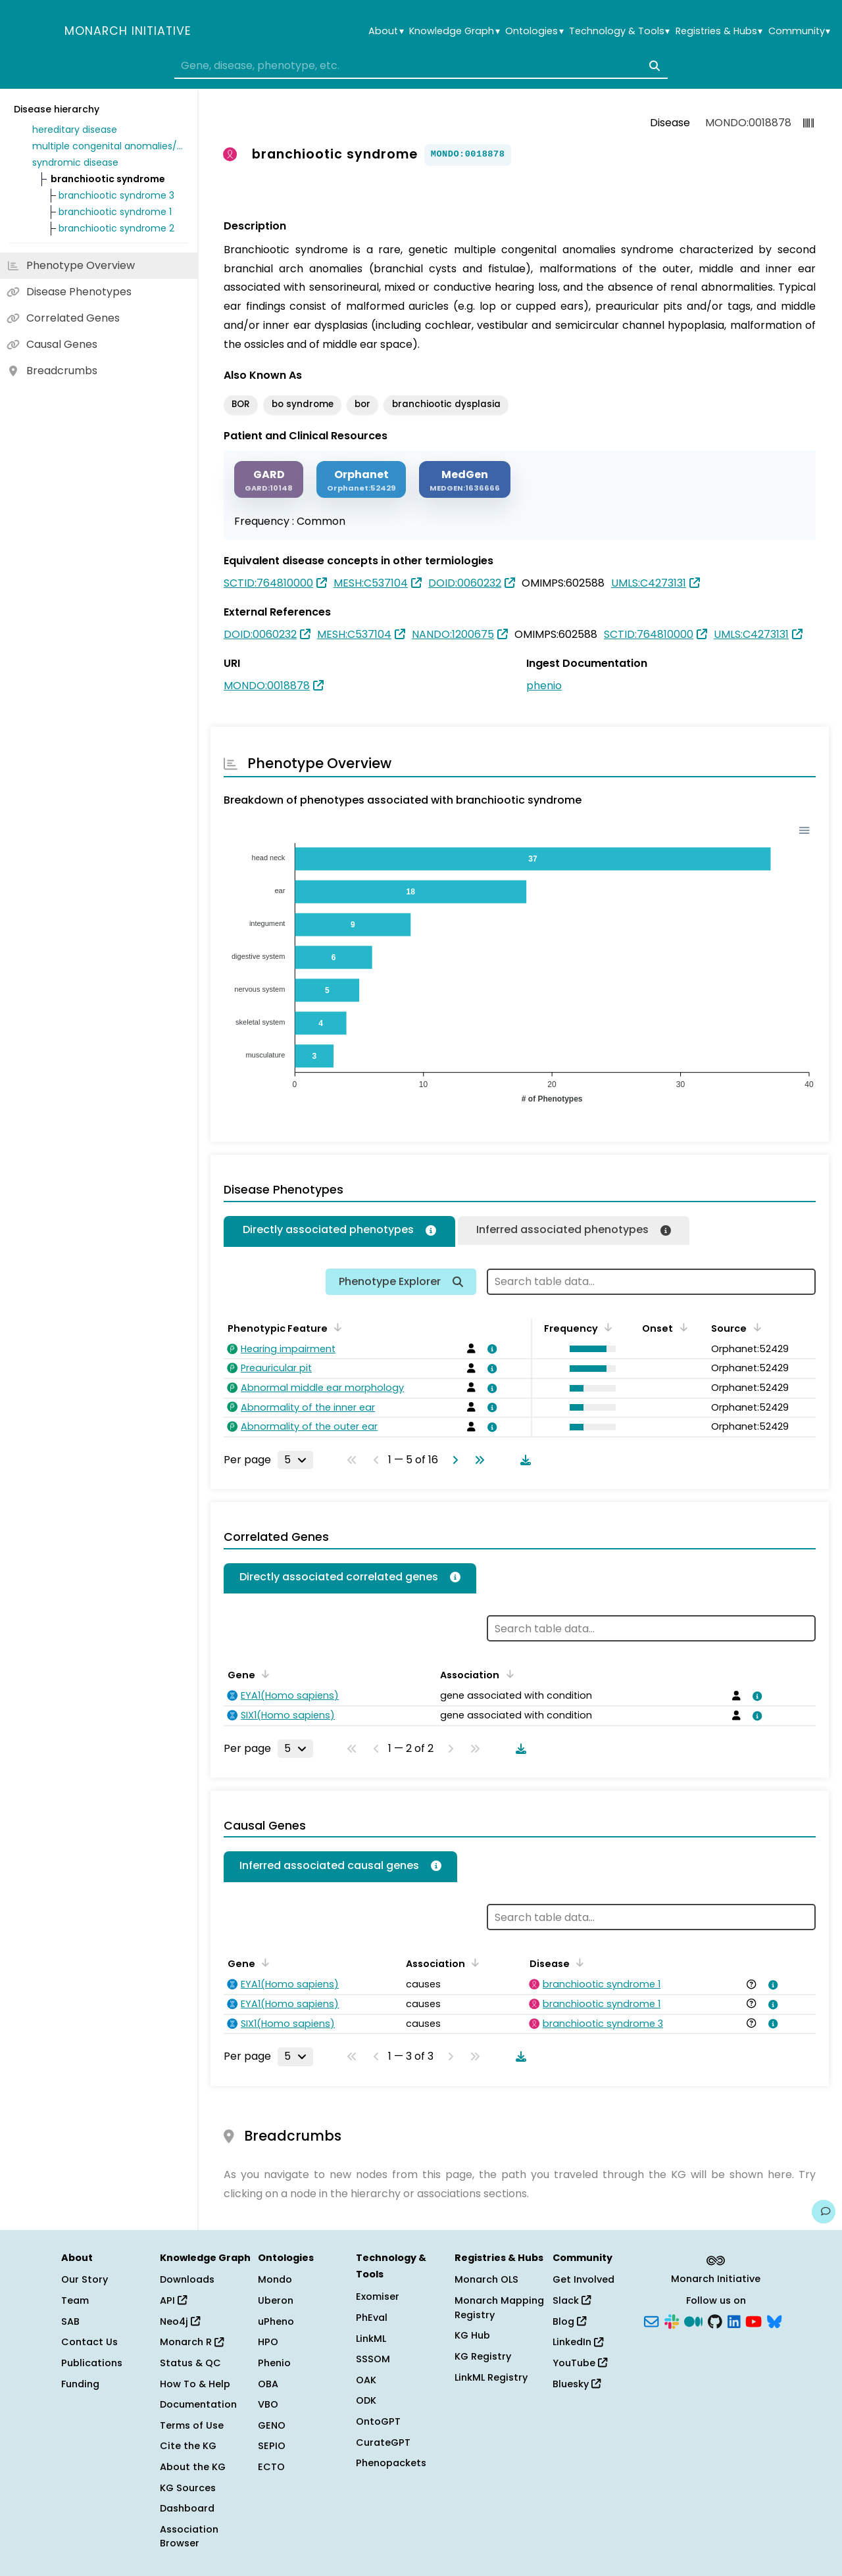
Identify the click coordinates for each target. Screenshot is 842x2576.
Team (75, 2300)
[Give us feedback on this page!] (823, 2212)
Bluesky (577, 2384)
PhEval (371, 2317)
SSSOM (373, 2359)
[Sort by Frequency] (606, 1327)
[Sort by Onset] (681, 1327)
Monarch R (192, 2341)
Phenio (274, 2362)
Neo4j (180, 2321)
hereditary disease (74, 129)
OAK (366, 2380)
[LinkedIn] (734, 2320)
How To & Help (195, 2384)
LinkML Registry (491, 2377)
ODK (366, 2400)
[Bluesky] (774, 2320)
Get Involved (583, 2279)
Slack (572, 2300)
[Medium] (693, 2320)
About (385, 31)
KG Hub (472, 2335)
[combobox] (421, 66)
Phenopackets (391, 2462)
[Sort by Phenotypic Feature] (335, 1327)
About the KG (193, 2466)
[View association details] (490, 1348)
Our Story (84, 2279)
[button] (589, 1349)
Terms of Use (192, 2425)
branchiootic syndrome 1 (115, 211)
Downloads (187, 2279)
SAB (70, 2321)
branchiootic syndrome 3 (116, 195)
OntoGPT (378, 2421)
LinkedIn (578, 2341)
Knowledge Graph (454, 31)
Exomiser (377, 2296)
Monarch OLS (486, 2279)
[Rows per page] (295, 1460)
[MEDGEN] (464, 479)
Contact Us (89, 2341)
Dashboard (187, 2508)
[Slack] (671, 2320)
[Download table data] (523, 1460)
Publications (91, 2362)
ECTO (271, 2466)
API (173, 2300)
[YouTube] (753, 2320)
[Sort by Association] (507, 1673)
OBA (268, 2384)
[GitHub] (715, 2320)
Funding (80, 2384)
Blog (569, 2321)
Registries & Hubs (719, 31)
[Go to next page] (452, 1460)
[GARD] (268, 479)
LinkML (371, 2338)
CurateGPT (383, 2442)
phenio (544, 685)
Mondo (275, 2279)
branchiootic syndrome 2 (116, 228)
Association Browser (189, 2536)
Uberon (275, 2300)
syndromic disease (75, 162)
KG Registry (483, 2356)
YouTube (580, 2362)
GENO (271, 2425)
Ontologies (534, 31)
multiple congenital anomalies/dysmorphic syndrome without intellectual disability (108, 146)
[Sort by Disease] (577, 1962)
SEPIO (271, 2445)
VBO (268, 2404)
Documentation (198, 2404)
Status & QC (190, 2362)
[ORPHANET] (361, 479)
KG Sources (188, 2487)
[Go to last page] (477, 1460)
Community (799, 31)
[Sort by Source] (754, 1327)
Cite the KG (188, 2445)
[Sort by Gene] (263, 1673)
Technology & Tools (619, 31)
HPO (268, 2341)
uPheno (276, 2321)
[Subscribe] (651, 2320)
